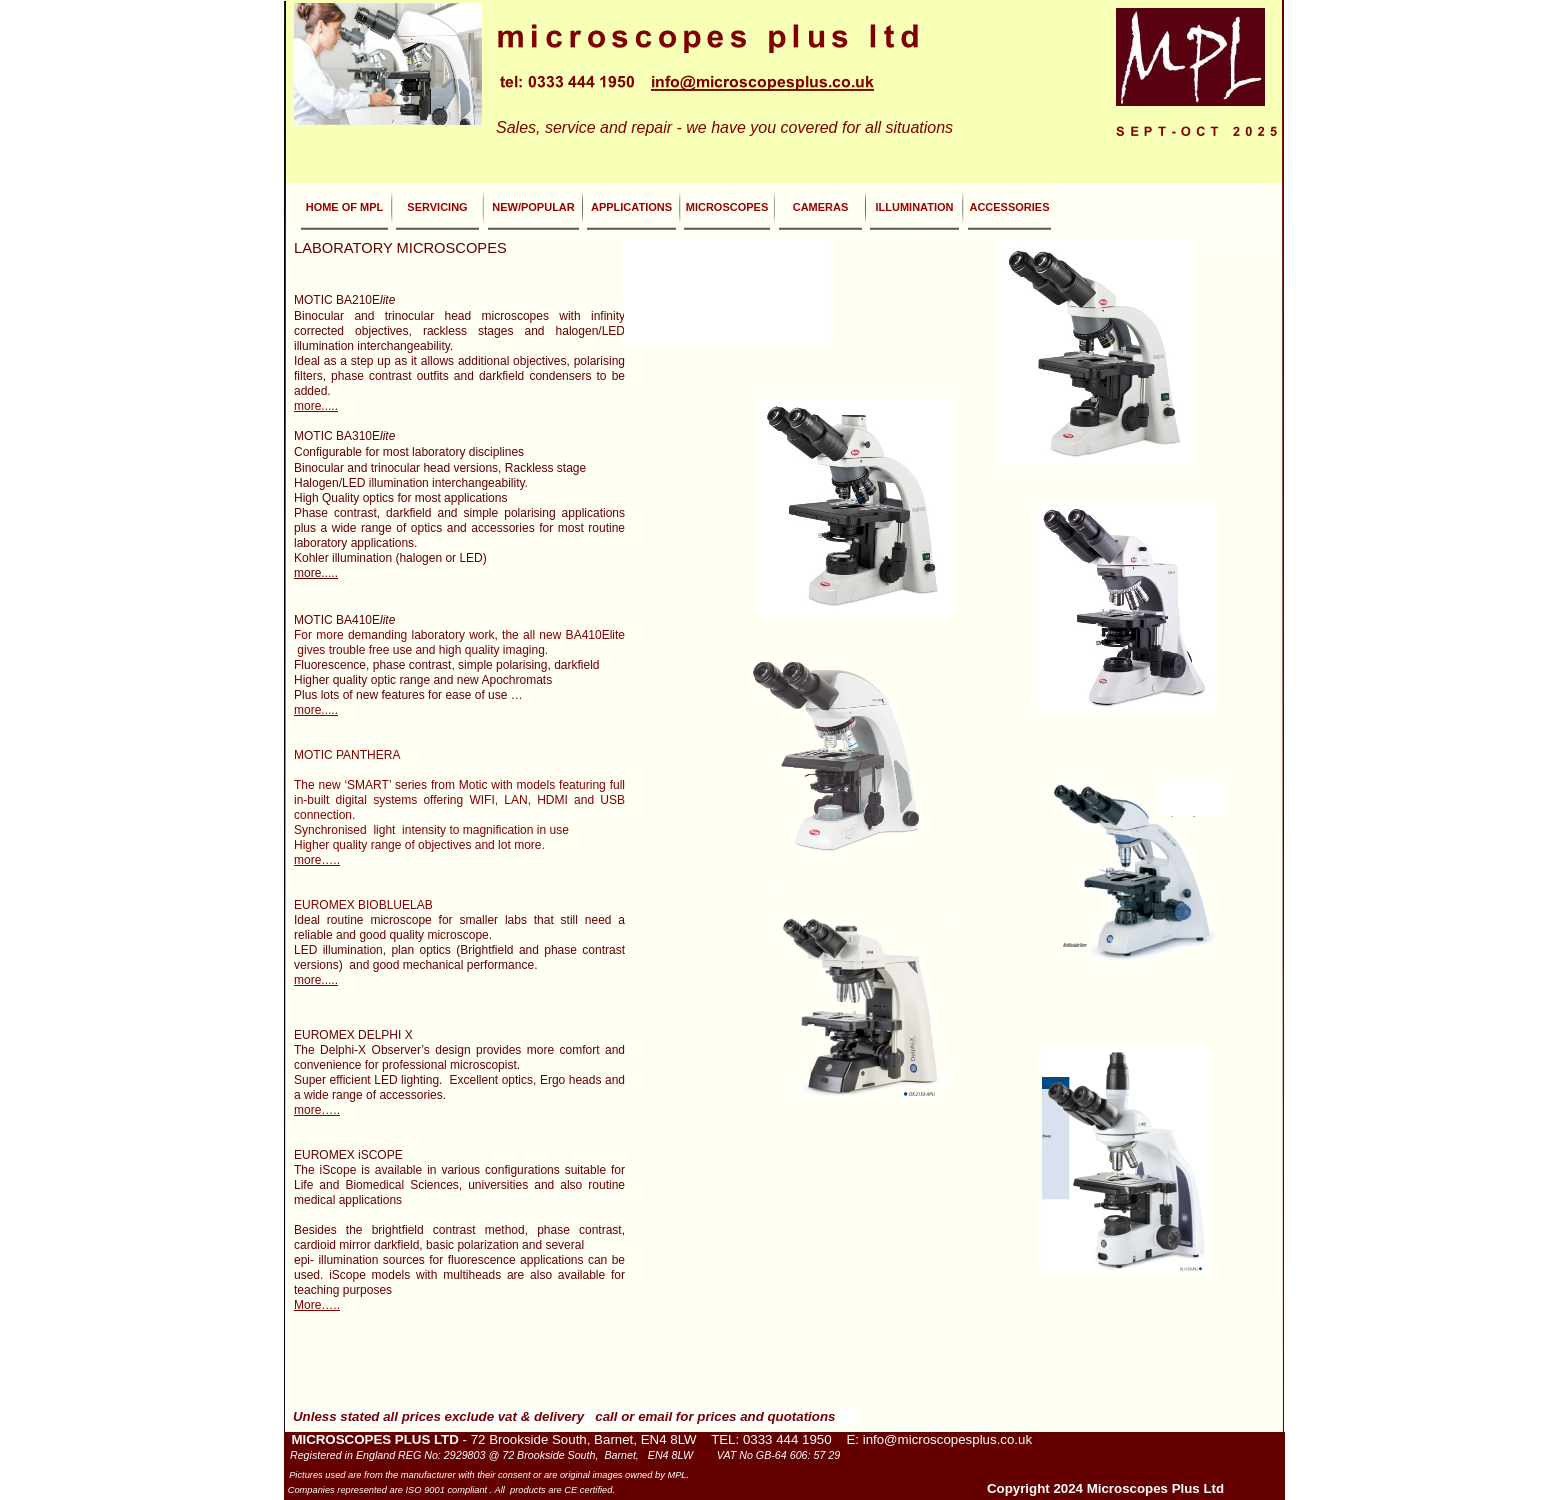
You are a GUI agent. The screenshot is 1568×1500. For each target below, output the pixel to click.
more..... (316, 406)
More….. (317, 1305)
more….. (317, 860)
